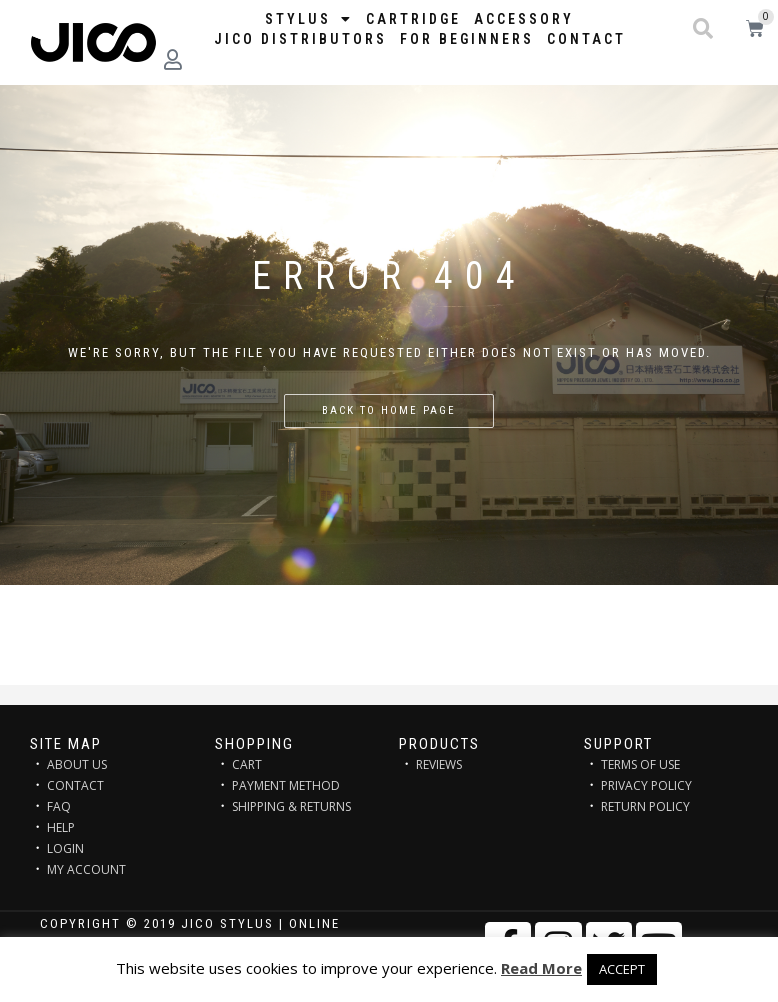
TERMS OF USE (640, 764)
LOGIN (65, 848)
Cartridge (413, 19)
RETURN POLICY (645, 806)
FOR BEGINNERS (467, 39)
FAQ (59, 806)
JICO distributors (300, 39)
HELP (61, 827)
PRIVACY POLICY (646, 785)
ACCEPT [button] (622, 969)
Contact (586, 39)
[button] (703, 29)
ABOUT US (77, 764)
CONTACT (75, 785)
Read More (541, 968)
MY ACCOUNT (86, 869)
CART (247, 764)
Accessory (524, 19)
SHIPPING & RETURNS (291, 806)
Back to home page (389, 410)
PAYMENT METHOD (286, 785)
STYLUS (309, 19)
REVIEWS (439, 764)
